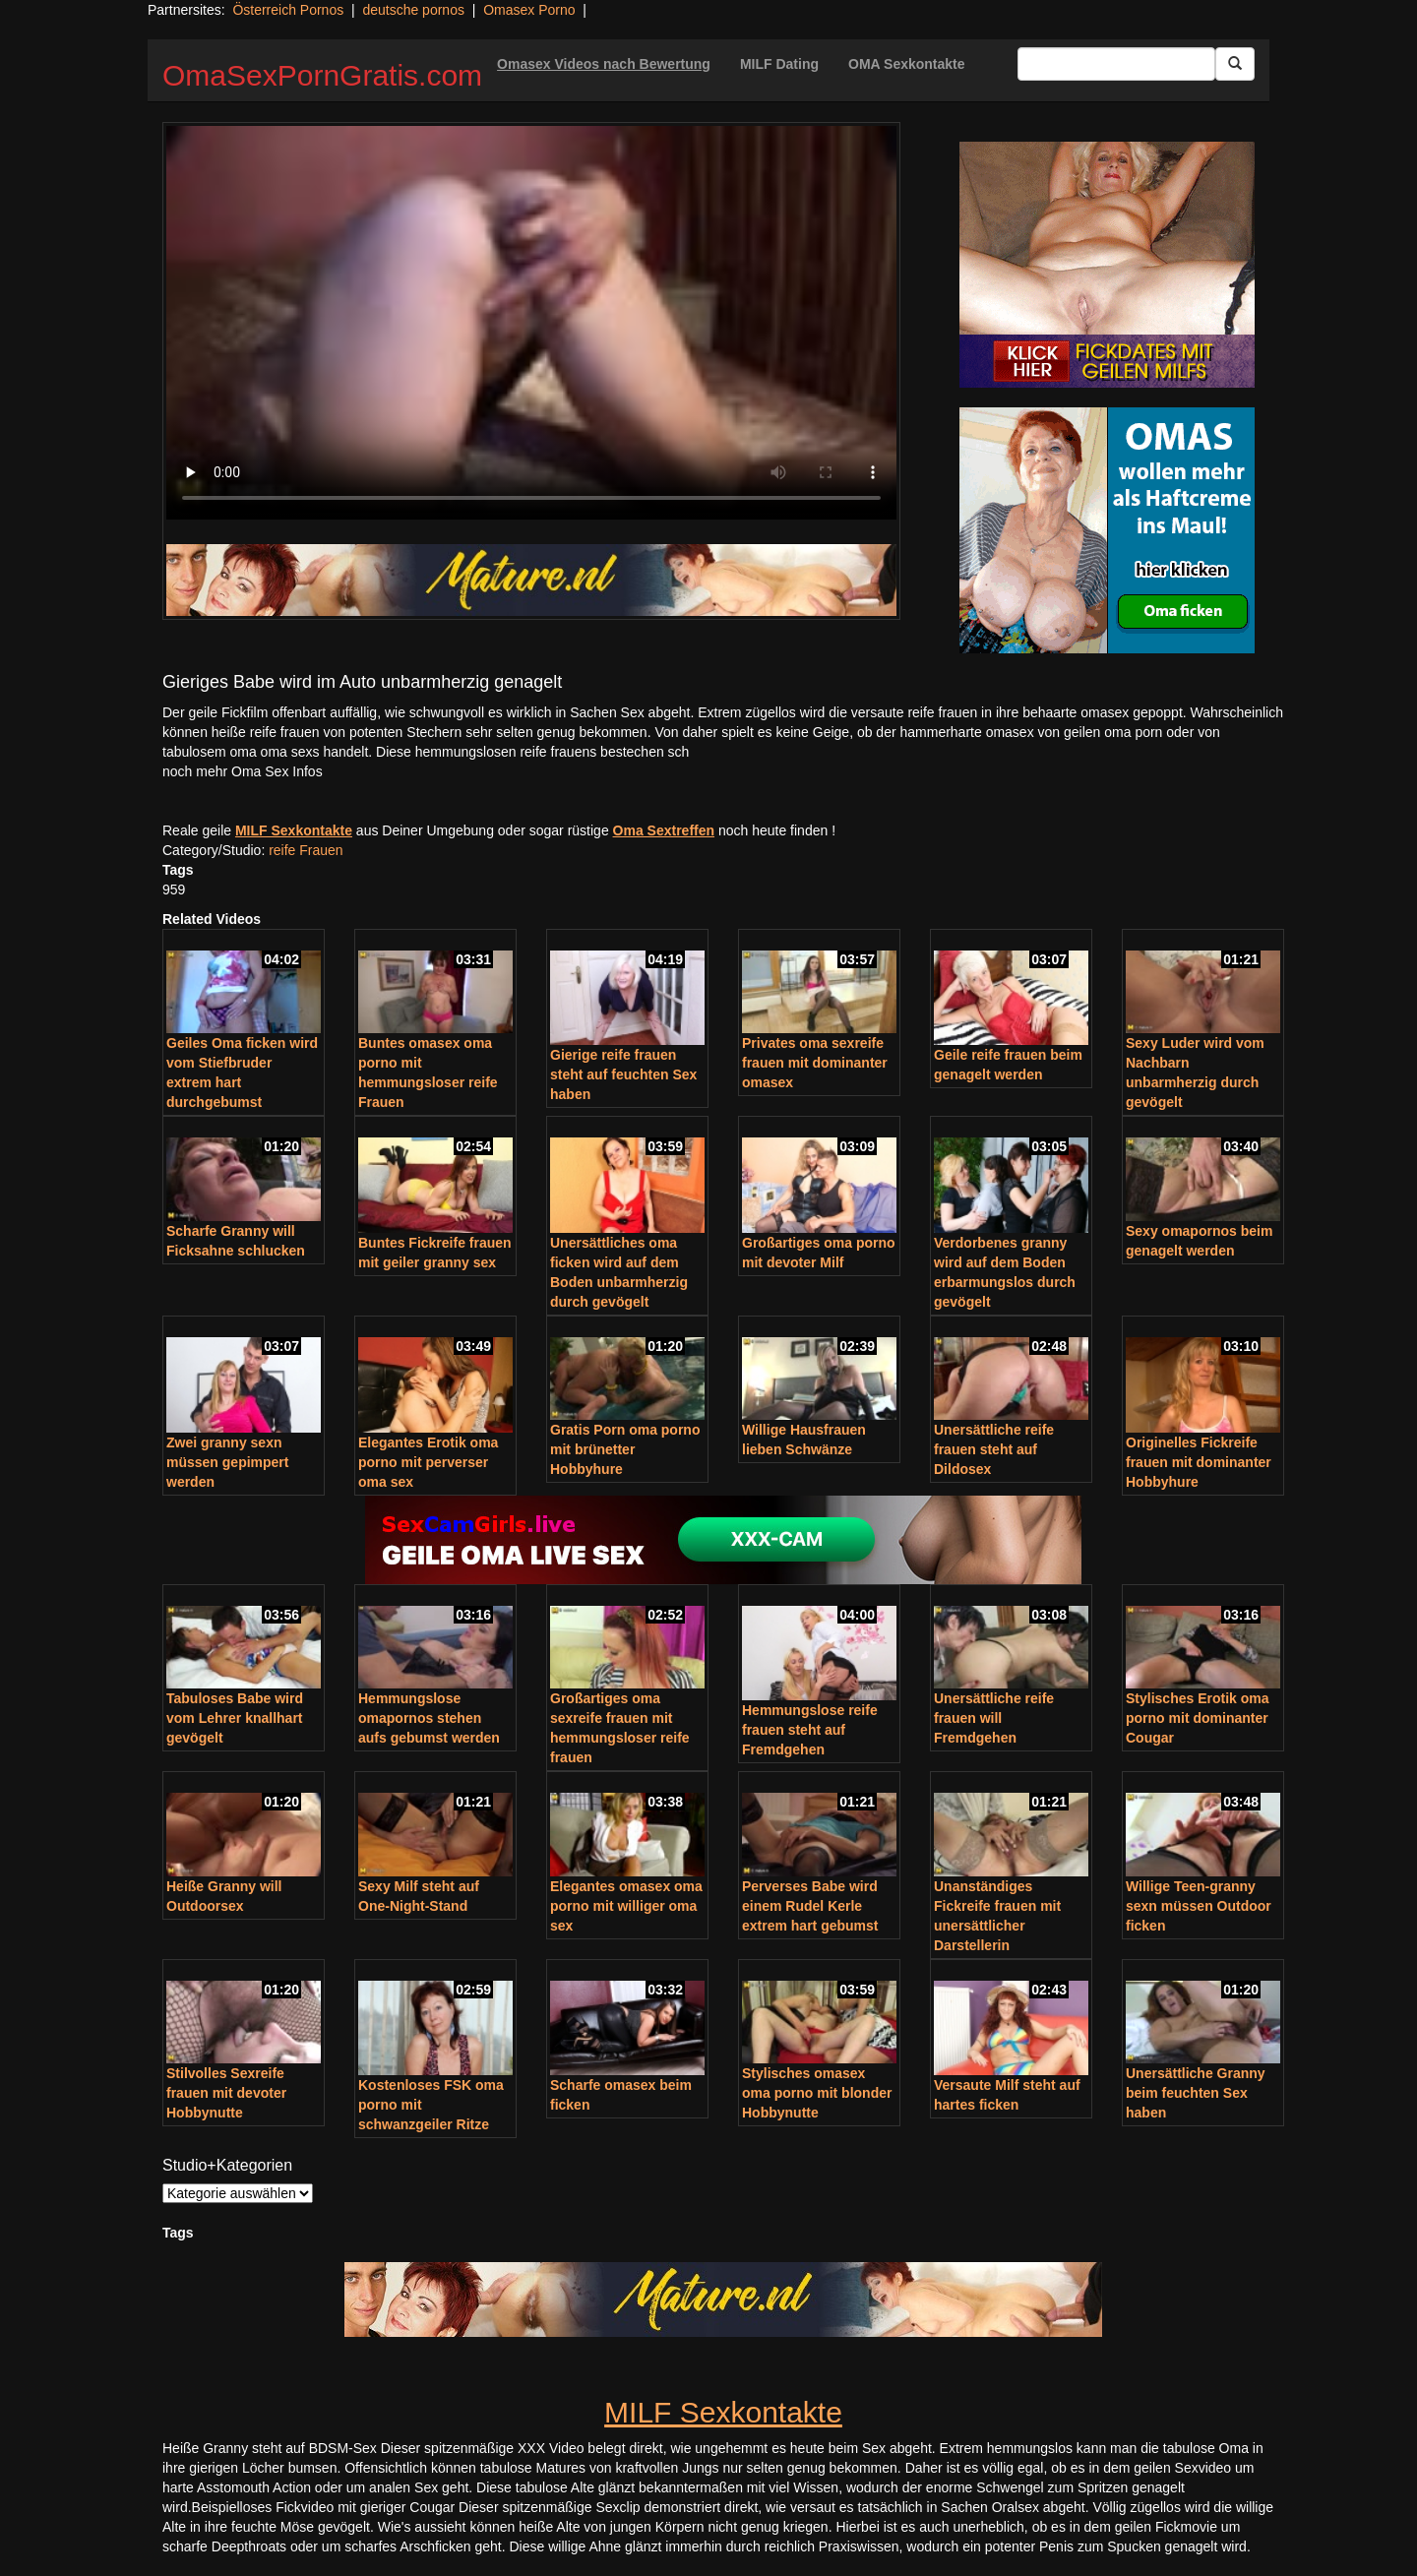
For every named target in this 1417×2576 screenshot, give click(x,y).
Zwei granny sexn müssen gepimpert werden (227, 1462)
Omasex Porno (529, 10)
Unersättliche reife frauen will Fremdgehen (994, 1718)
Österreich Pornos (287, 10)
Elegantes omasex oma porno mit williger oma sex (626, 1905)
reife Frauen (305, 850)
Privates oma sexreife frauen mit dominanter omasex (815, 1062)
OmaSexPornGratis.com (322, 75)
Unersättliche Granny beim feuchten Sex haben (1195, 2092)
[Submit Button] (1235, 64)
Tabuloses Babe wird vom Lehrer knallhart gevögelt (234, 1718)
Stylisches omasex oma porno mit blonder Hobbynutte (817, 2092)
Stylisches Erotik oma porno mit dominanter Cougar (1197, 1718)
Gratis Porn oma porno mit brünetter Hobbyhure (625, 1449)
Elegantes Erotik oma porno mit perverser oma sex (428, 1462)
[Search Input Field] (1116, 64)
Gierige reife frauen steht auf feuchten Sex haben (623, 1074)
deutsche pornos (413, 10)
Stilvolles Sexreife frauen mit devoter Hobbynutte (226, 2092)
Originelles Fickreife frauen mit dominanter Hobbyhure (1198, 1462)
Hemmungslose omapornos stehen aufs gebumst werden (429, 1718)
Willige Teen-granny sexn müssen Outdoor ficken (1198, 1905)
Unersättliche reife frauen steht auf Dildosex (994, 1449)
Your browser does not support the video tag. (531, 323)
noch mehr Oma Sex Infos (242, 771)
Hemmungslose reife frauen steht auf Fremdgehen (810, 1729)
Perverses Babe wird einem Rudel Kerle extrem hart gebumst (810, 1905)
